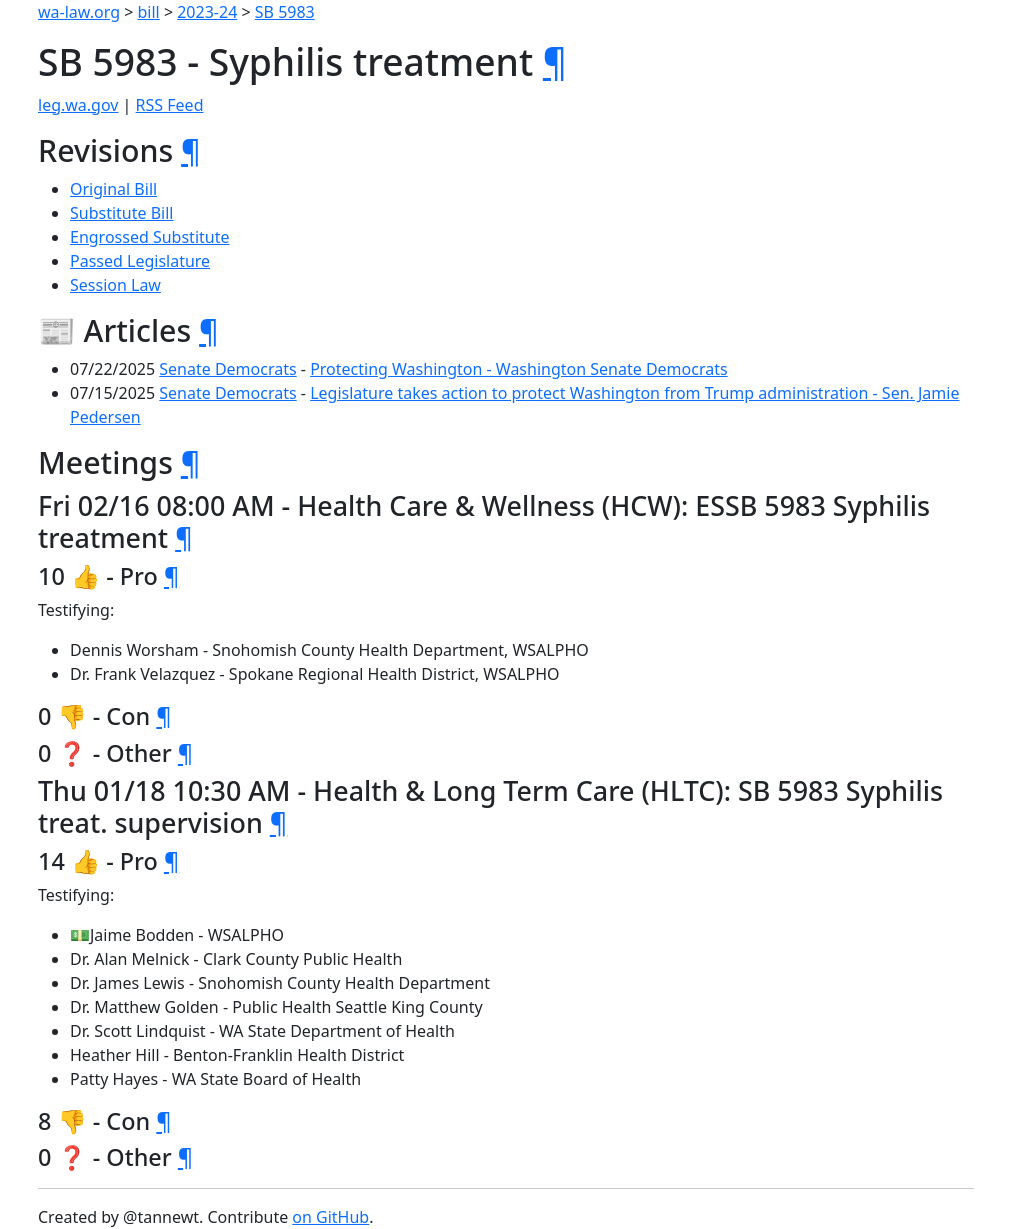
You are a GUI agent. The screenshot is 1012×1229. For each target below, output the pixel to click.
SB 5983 (285, 12)
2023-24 (207, 12)
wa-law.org (79, 12)
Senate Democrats (227, 369)
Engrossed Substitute (150, 237)
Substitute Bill (122, 213)
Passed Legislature (140, 261)
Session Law (115, 285)
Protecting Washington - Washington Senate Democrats (519, 369)
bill (149, 12)
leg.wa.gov (78, 105)
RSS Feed (170, 105)
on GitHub (330, 1217)
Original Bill (113, 189)
